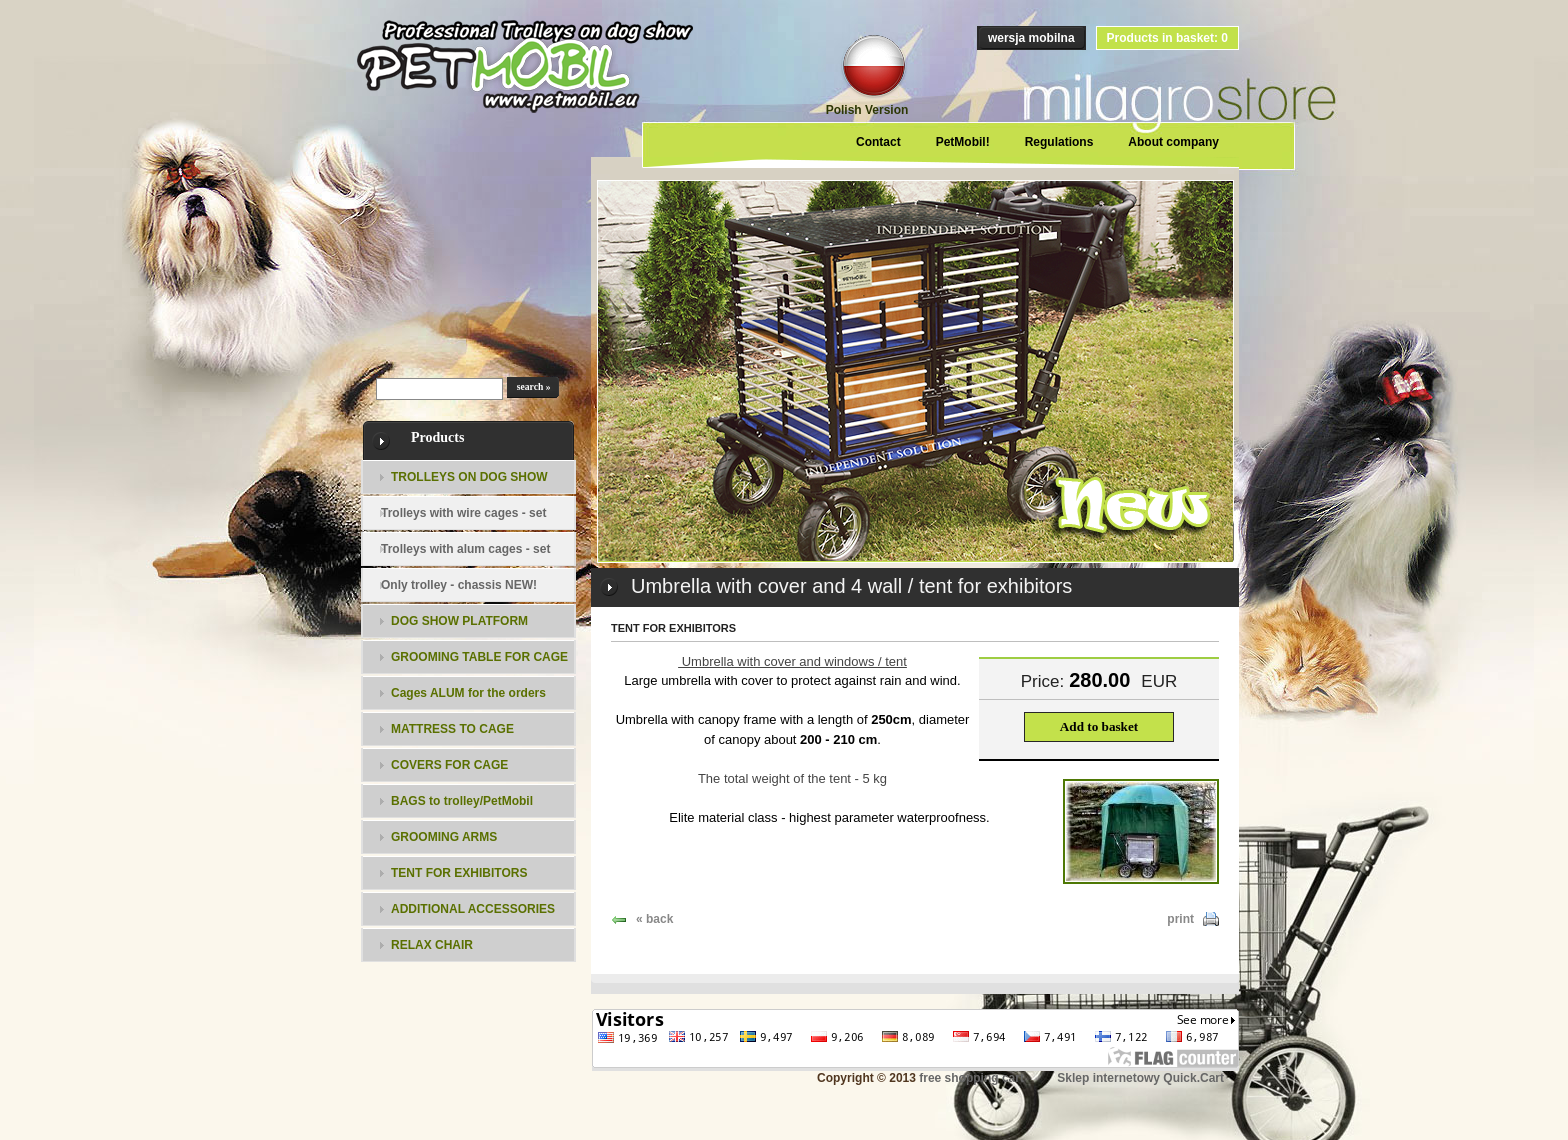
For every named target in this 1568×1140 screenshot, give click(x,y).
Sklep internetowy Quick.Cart (1140, 1078)
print (1180, 919)
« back (654, 919)
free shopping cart (971, 1078)
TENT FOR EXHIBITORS (673, 628)
